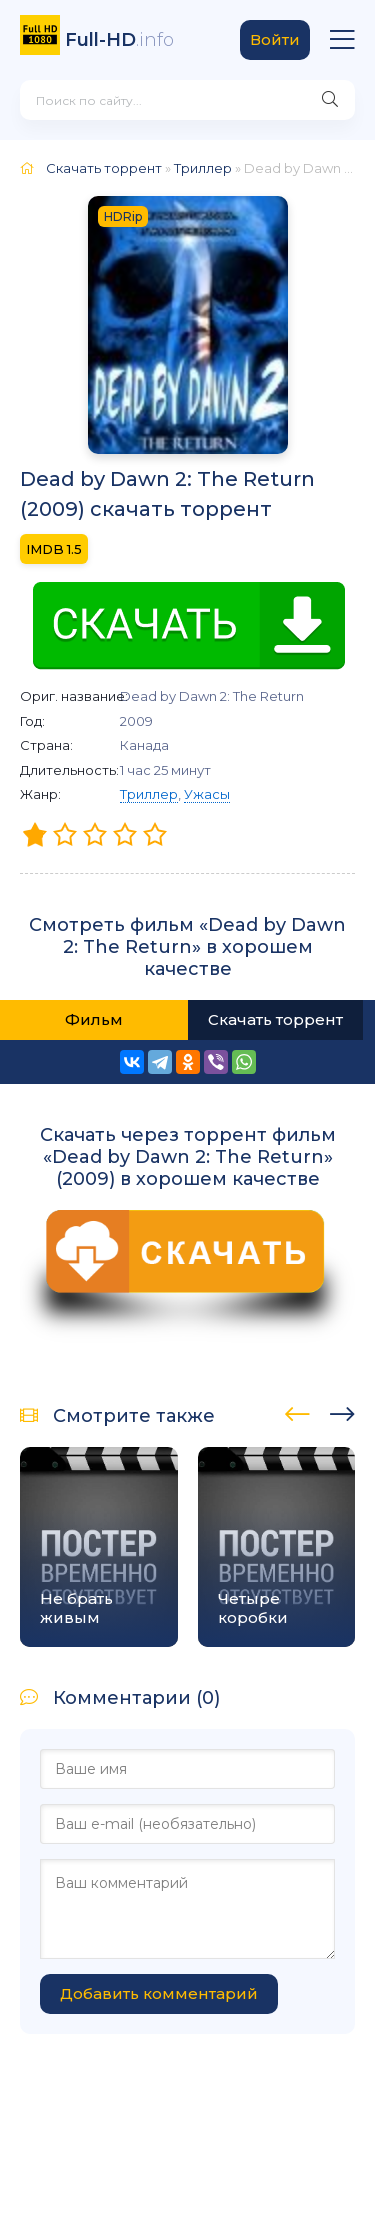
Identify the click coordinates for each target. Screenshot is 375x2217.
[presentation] (297, 1411)
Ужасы (207, 794)
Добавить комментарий (159, 1993)
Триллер (149, 794)
